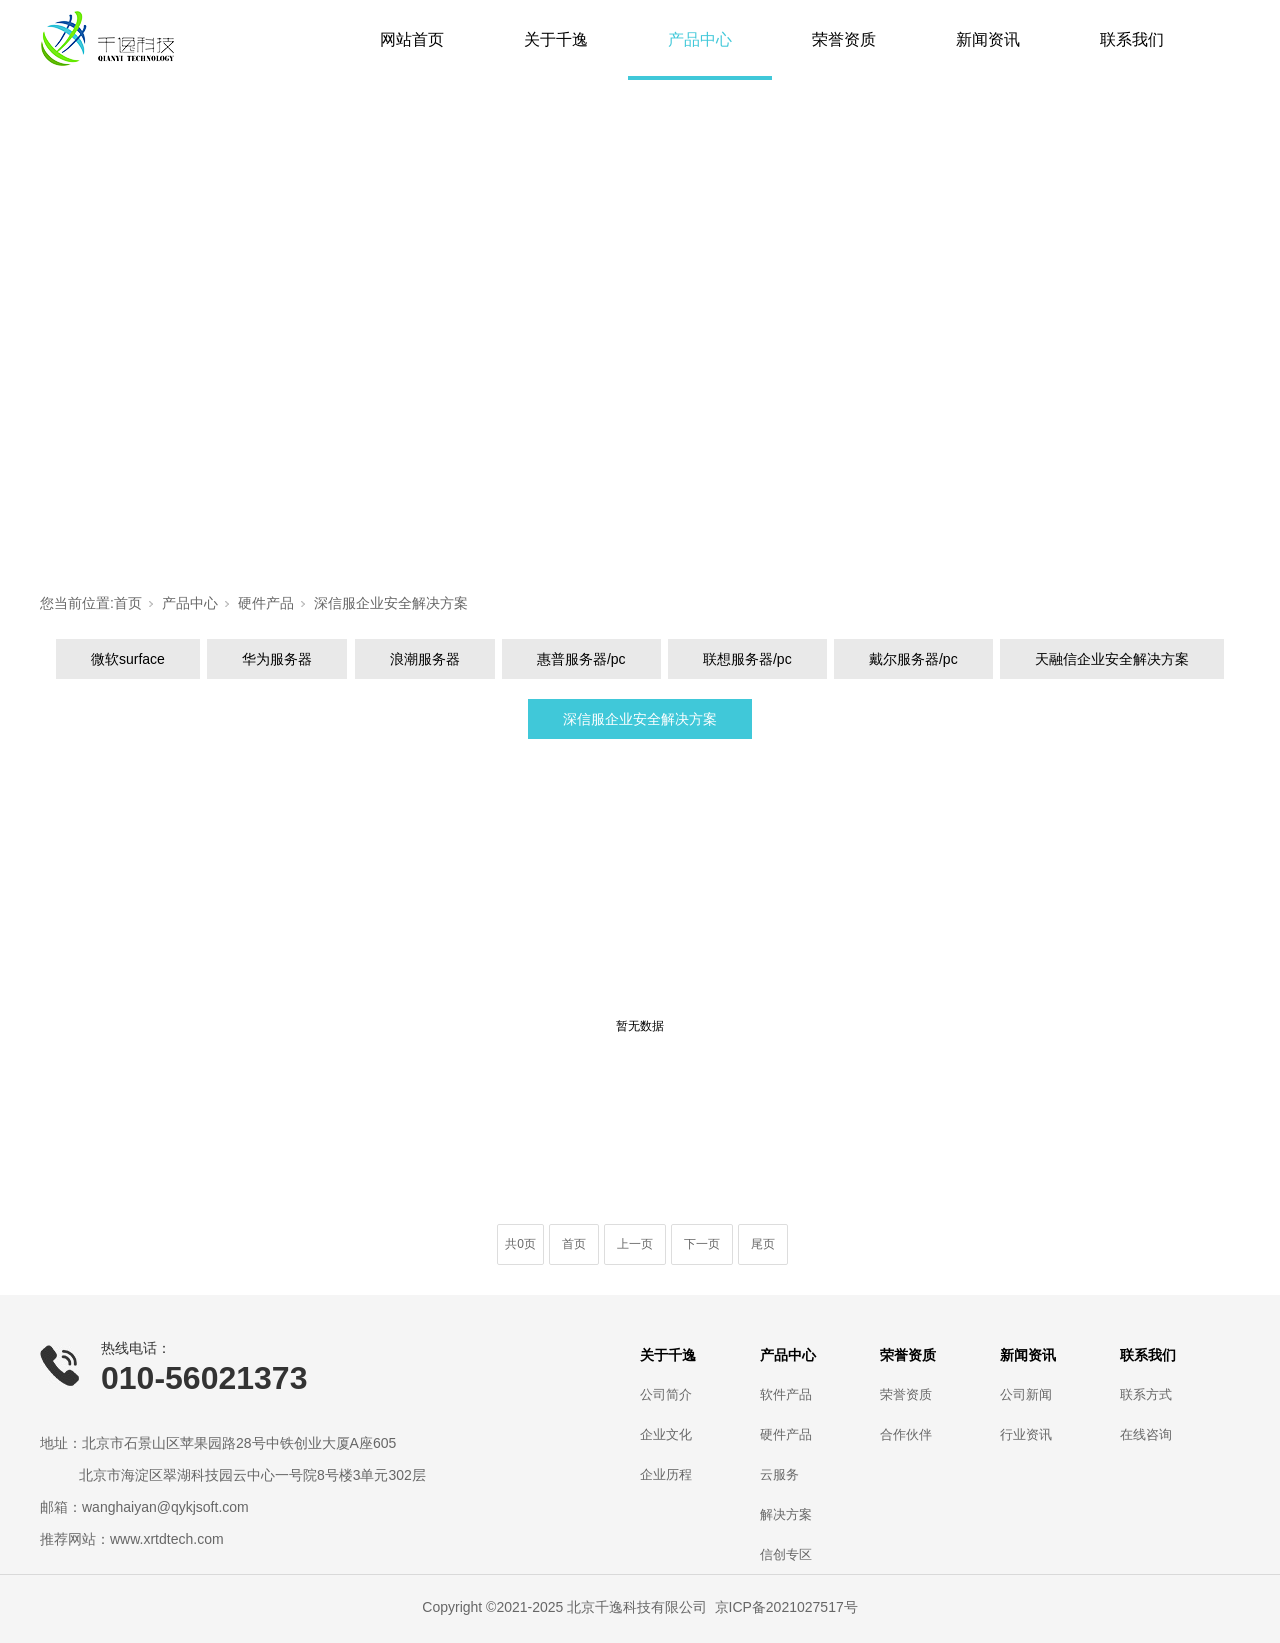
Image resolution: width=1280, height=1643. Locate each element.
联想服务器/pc (747, 659)
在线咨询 (1146, 1434)
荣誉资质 (844, 39)
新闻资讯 (988, 39)
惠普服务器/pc (581, 659)
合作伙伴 (906, 1434)
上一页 (635, 1244)
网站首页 (412, 39)
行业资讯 (1026, 1434)
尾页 (763, 1244)
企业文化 (666, 1434)
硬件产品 (266, 603)
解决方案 (786, 1514)
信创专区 (786, 1554)
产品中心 (700, 39)
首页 (128, 603)
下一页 (702, 1244)
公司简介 (666, 1394)
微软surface (128, 659)
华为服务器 (277, 659)
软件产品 (786, 1394)
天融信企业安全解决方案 (1112, 659)
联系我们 (1132, 39)
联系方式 (1146, 1394)
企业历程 (666, 1474)
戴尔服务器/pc (913, 659)
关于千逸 (556, 39)
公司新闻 (1026, 1394)
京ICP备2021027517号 (786, 1607)
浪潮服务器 (425, 659)
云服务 (779, 1474)
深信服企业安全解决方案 (391, 603)
